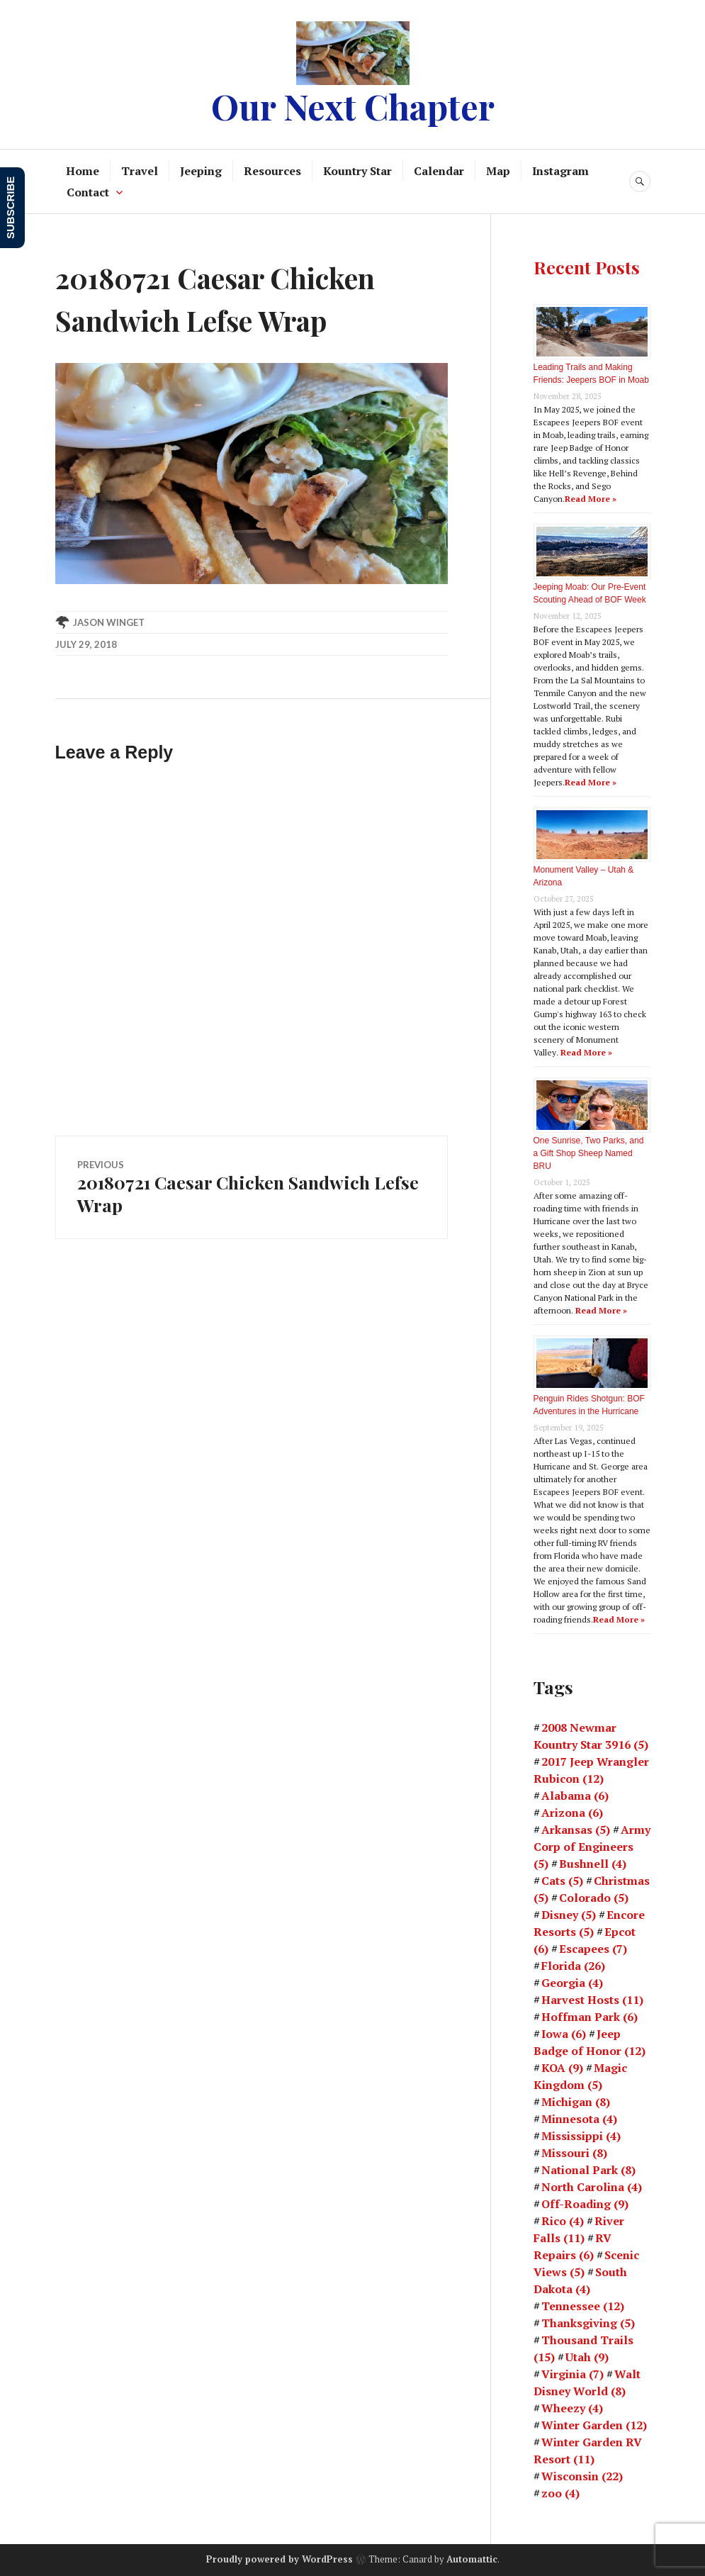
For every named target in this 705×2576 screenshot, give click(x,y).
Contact (88, 192)
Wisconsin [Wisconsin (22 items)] (582, 2476)
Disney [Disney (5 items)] (568, 1914)
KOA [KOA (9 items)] (562, 2068)
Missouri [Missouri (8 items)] (574, 2153)
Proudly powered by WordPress (279, 2559)
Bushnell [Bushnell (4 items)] (592, 1863)
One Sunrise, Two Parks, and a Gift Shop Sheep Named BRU (589, 1153)
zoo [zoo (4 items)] (560, 2493)
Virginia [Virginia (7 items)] (572, 2374)
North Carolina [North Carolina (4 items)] (591, 2187)
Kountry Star (357, 171)
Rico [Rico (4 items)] (562, 2221)
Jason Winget (109, 622)
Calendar (439, 171)
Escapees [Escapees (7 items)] (593, 1948)
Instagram (560, 171)
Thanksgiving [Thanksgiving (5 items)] (588, 2323)
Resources (272, 171)
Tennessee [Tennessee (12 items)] (582, 2306)
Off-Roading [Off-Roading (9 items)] (584, 2204)
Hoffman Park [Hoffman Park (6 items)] (589, 2017)
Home (82, 171)
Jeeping (201, 171)
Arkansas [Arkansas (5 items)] (575, 1829)
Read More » (590, 498)
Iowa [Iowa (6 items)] (563, 2034)
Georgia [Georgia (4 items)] (572, 1982)
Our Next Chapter (353, 106)
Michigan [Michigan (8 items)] (575, 2102)
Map (498, 171)
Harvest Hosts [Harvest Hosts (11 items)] (592, 1999)
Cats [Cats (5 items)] (562, 1880)
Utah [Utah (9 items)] (587, 2357)
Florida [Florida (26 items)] (573, 1965)
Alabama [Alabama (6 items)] (575, 1795)
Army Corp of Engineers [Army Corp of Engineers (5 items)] (592, 1846)
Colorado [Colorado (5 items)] (593, 1897)
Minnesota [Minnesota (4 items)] (579, 2119)
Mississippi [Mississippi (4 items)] (581, 2136)
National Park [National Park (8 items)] (588, 2170)
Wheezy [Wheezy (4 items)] (572, 2408)
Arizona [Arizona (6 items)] (572, 1812)
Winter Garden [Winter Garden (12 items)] (594, 2425)
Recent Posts (587, 267)
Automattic (471, 2559)
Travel (139, 171)
